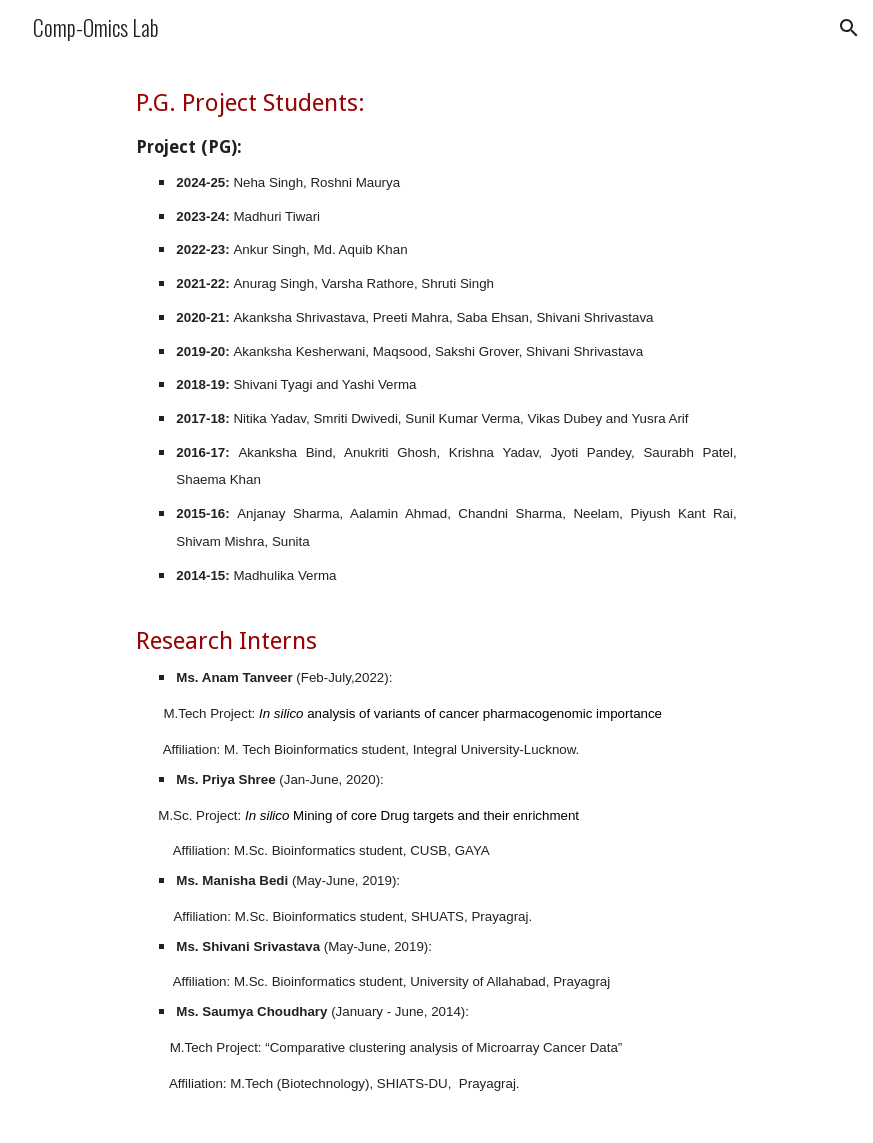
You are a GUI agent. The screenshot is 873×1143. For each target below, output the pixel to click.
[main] (437, 599)
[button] (849, 28)
